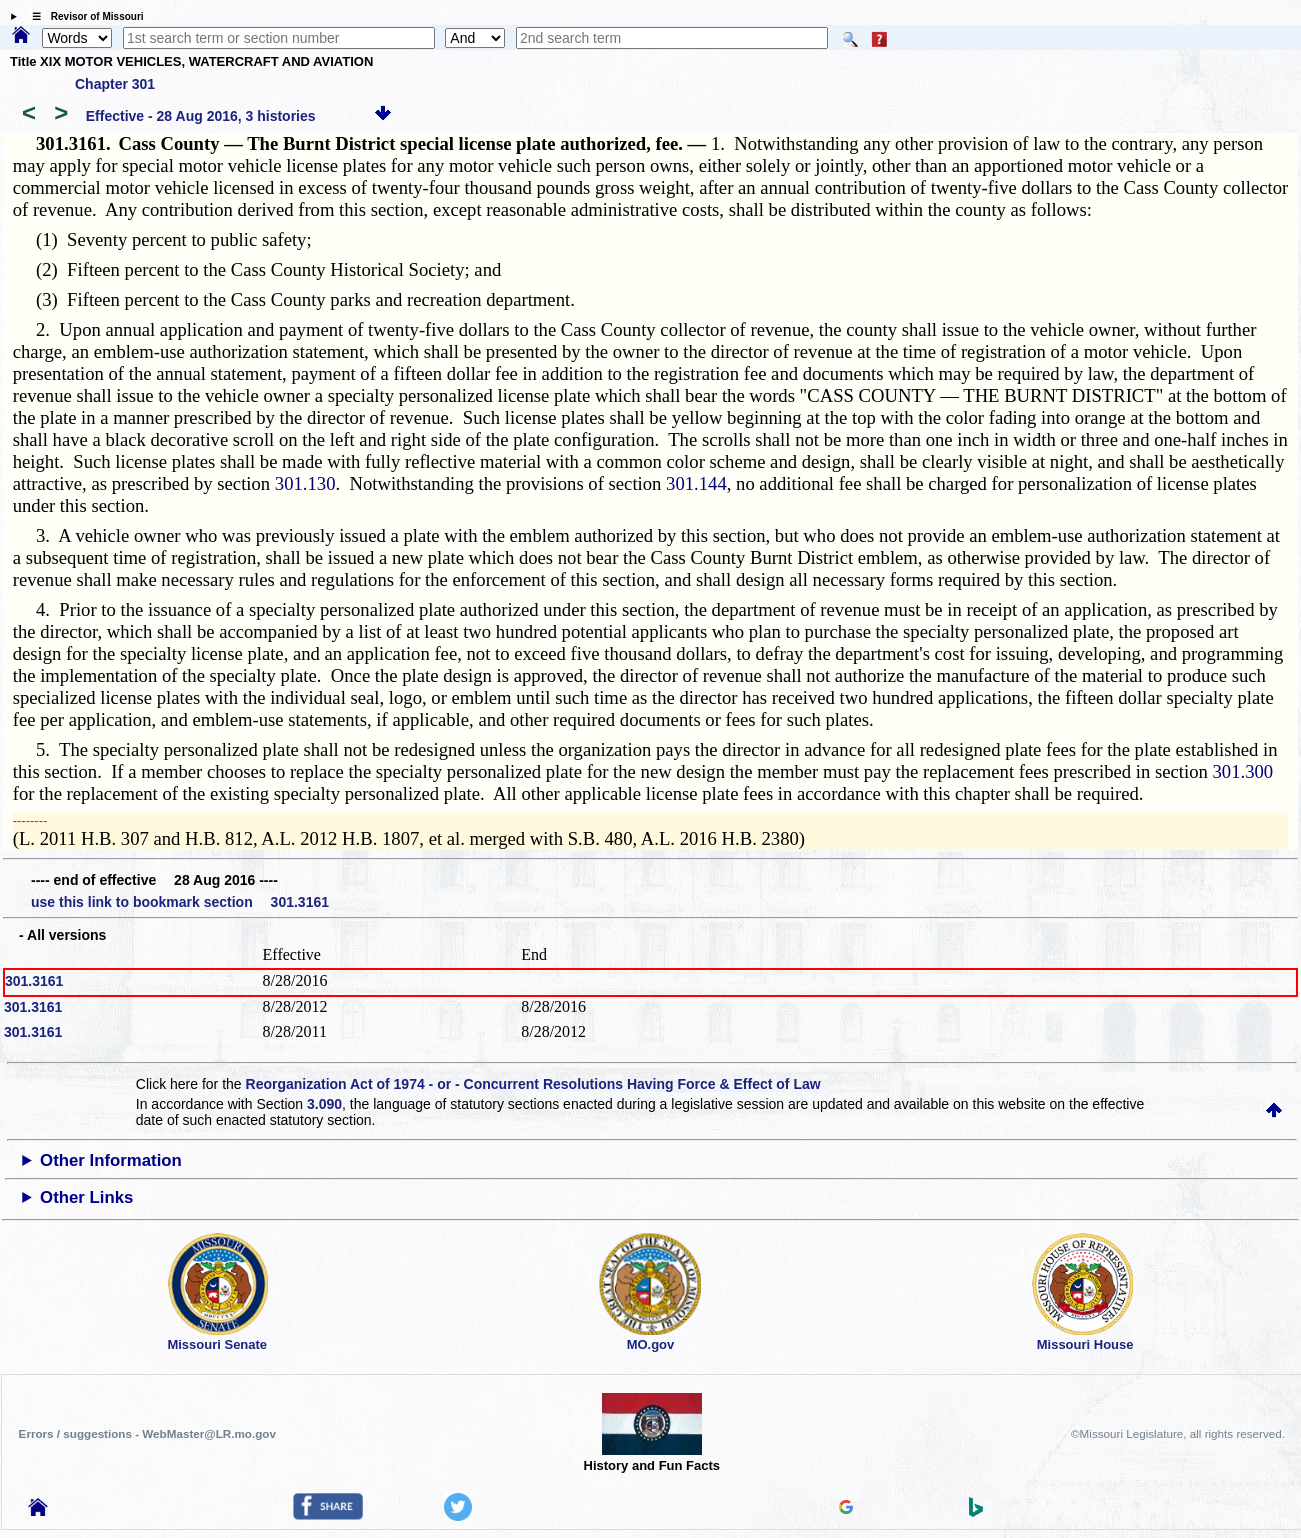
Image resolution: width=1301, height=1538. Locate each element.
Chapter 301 (115, 84)
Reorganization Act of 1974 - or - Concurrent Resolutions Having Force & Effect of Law (533, 1084)
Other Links (86, 1197)
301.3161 (34, 981)
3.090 (324, 1104)
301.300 (1242, 771)
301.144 (696, 483)
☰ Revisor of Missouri (83, 16)
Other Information (111, 1160)
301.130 (305, 483)
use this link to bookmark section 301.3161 (180, 902)
